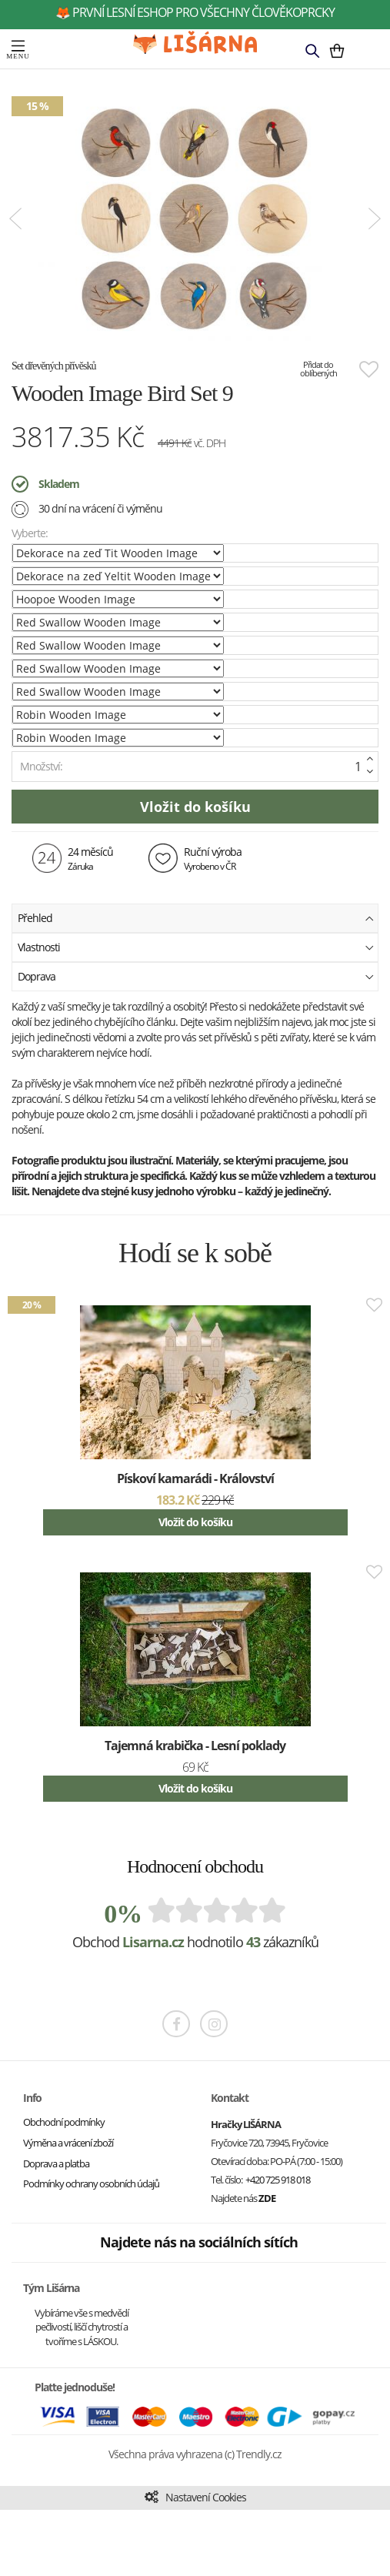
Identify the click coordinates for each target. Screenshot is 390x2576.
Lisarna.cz (153, 1942)
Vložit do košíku (195, 1522)
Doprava (196, 975)
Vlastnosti (196, 946)
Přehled (196, 917)
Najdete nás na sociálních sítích (199, 2242)
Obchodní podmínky (64, 2122)
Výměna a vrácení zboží (68, 2143)
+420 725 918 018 (277, 2180)
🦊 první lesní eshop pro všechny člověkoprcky (195, 12)
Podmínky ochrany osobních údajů (91, 2183)
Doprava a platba (56, 2163)
